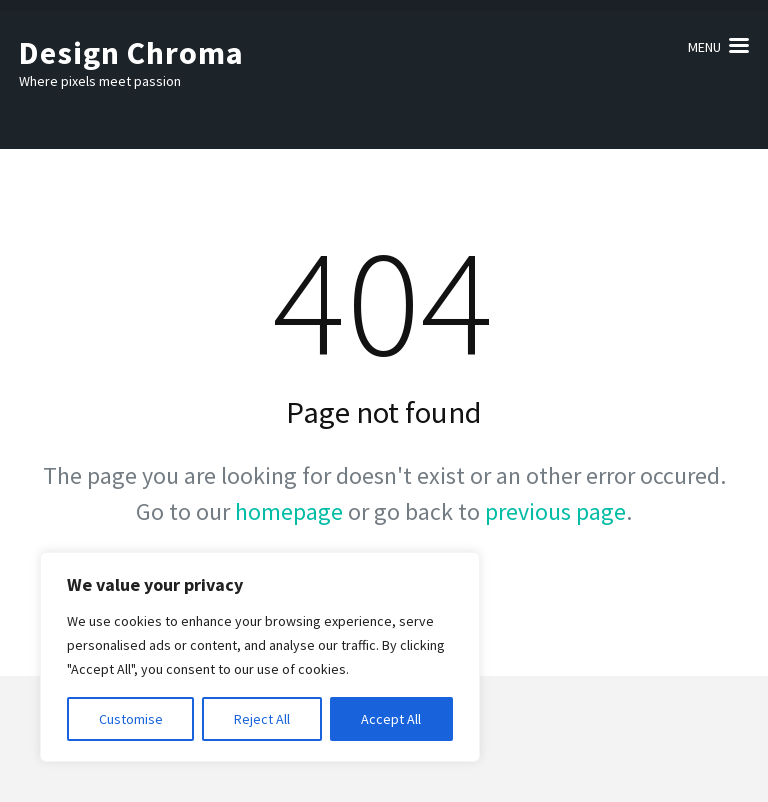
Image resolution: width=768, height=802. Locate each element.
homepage (289, 511)
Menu (704, 47)
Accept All (391, 719)
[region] (260, 657)
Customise (131, 719)
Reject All (262, 719)
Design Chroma (131, 53)
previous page (555, 511)
